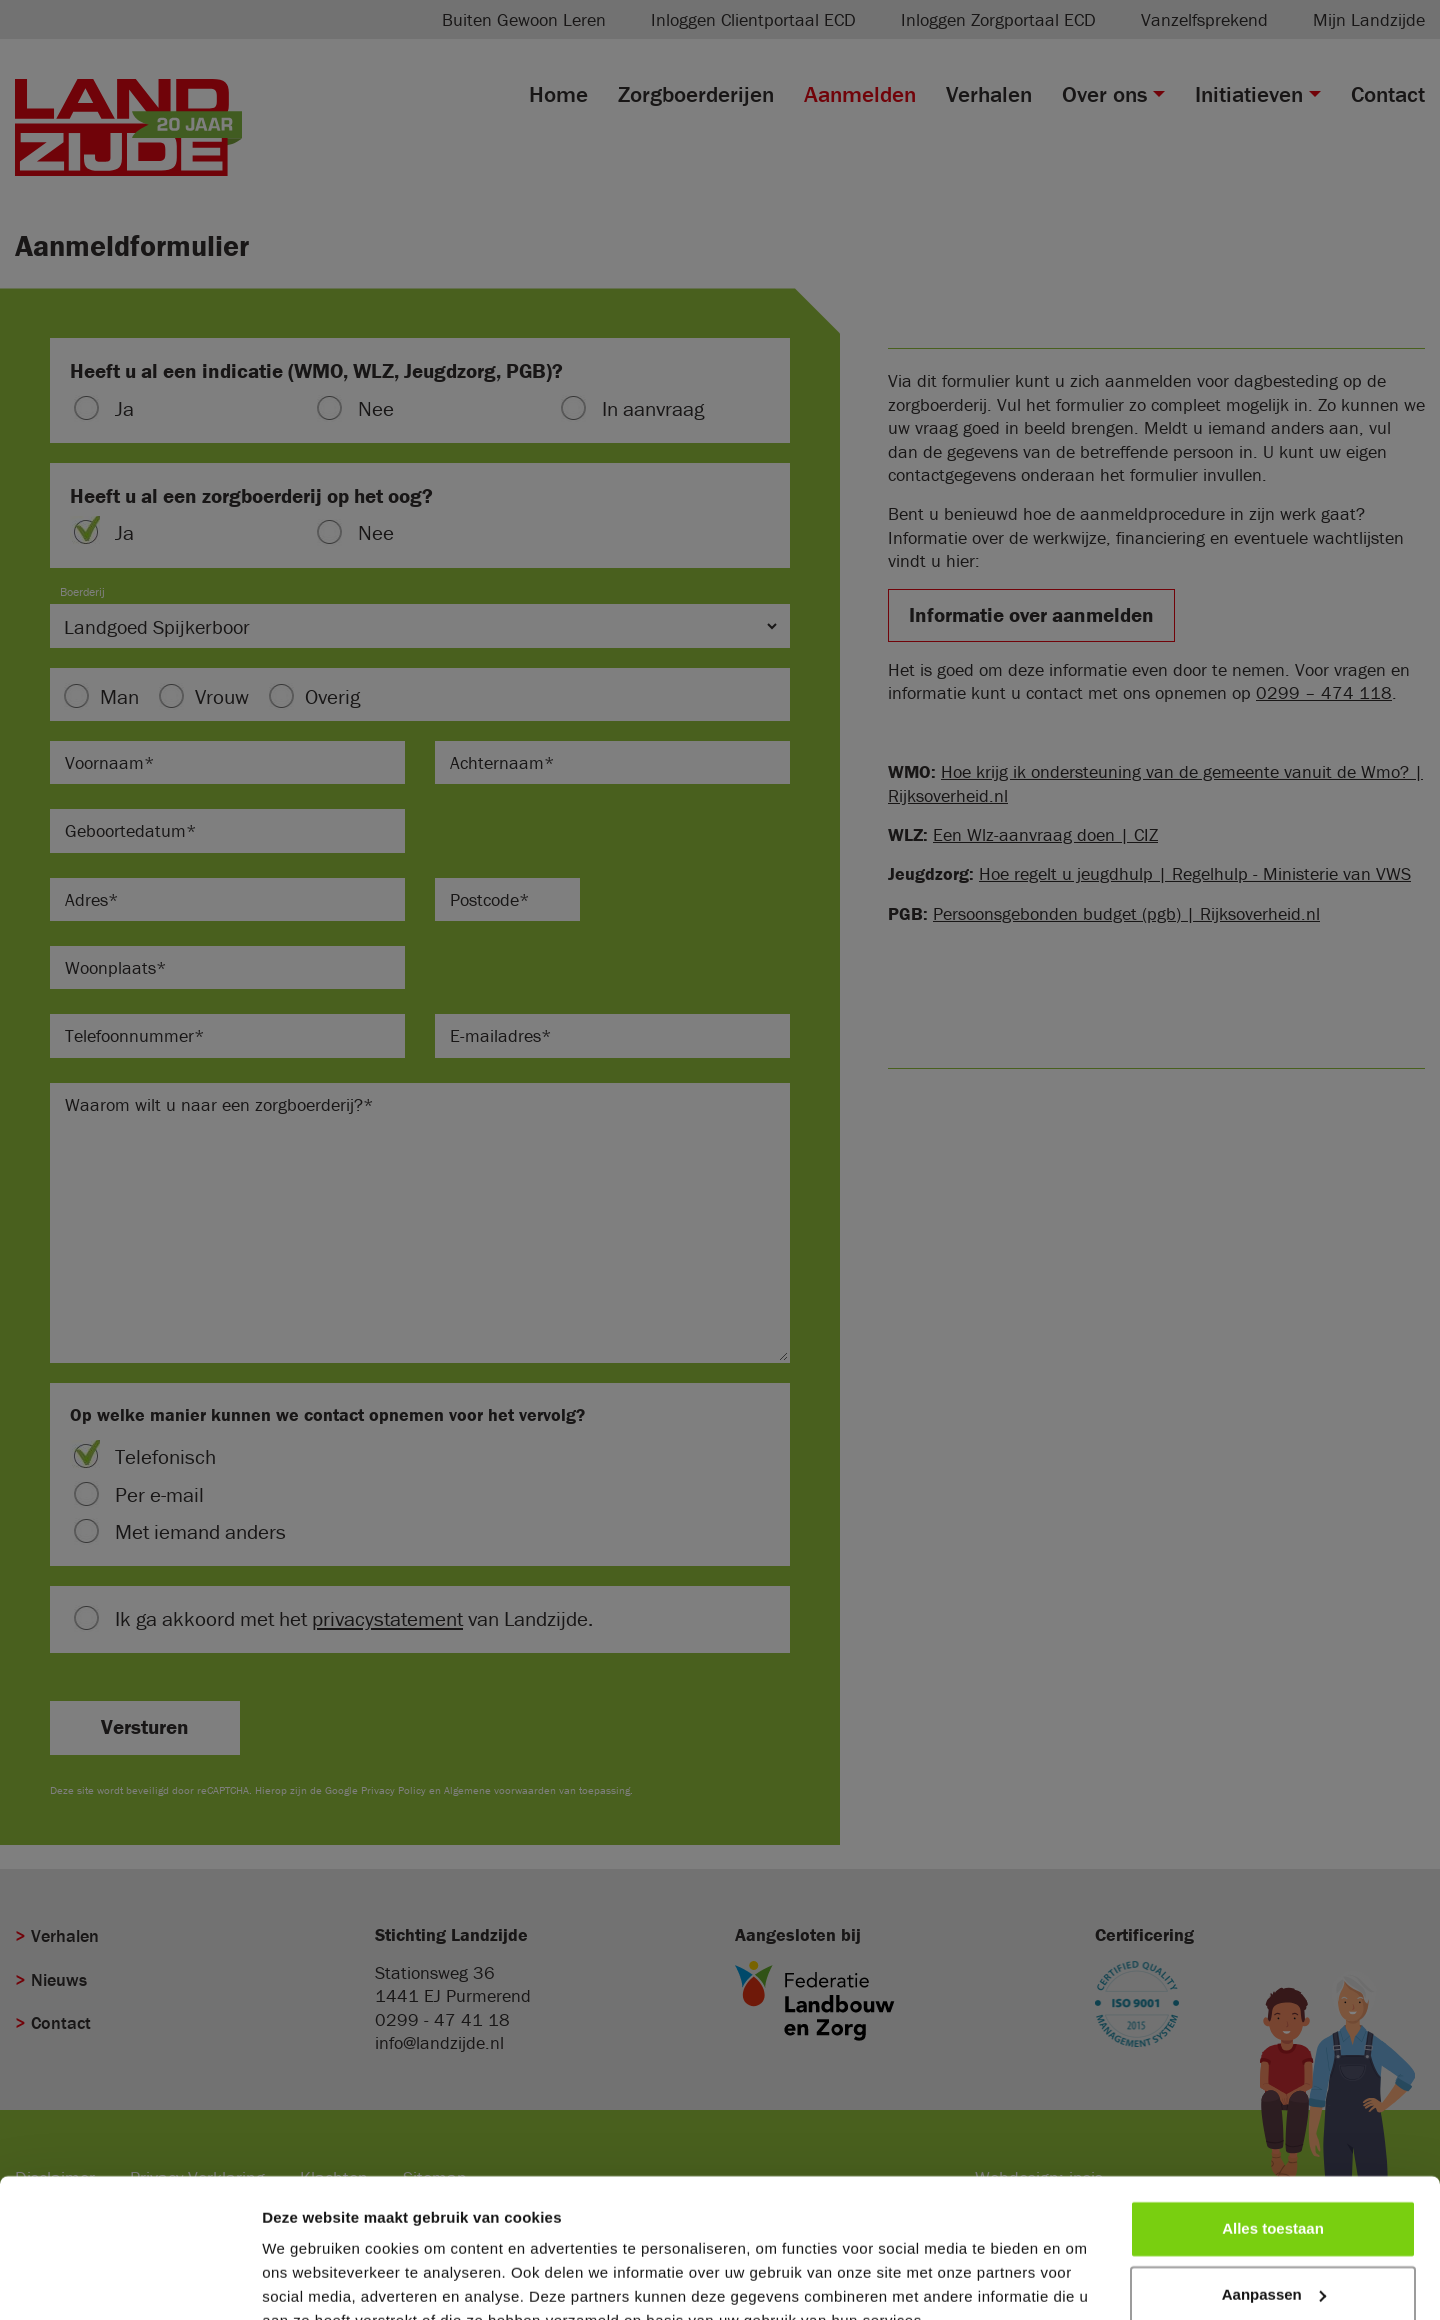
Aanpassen (1274, 2198)
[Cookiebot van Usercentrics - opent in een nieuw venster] (129, 2281)
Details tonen (309, 2280)
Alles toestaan (1273, 2133)
